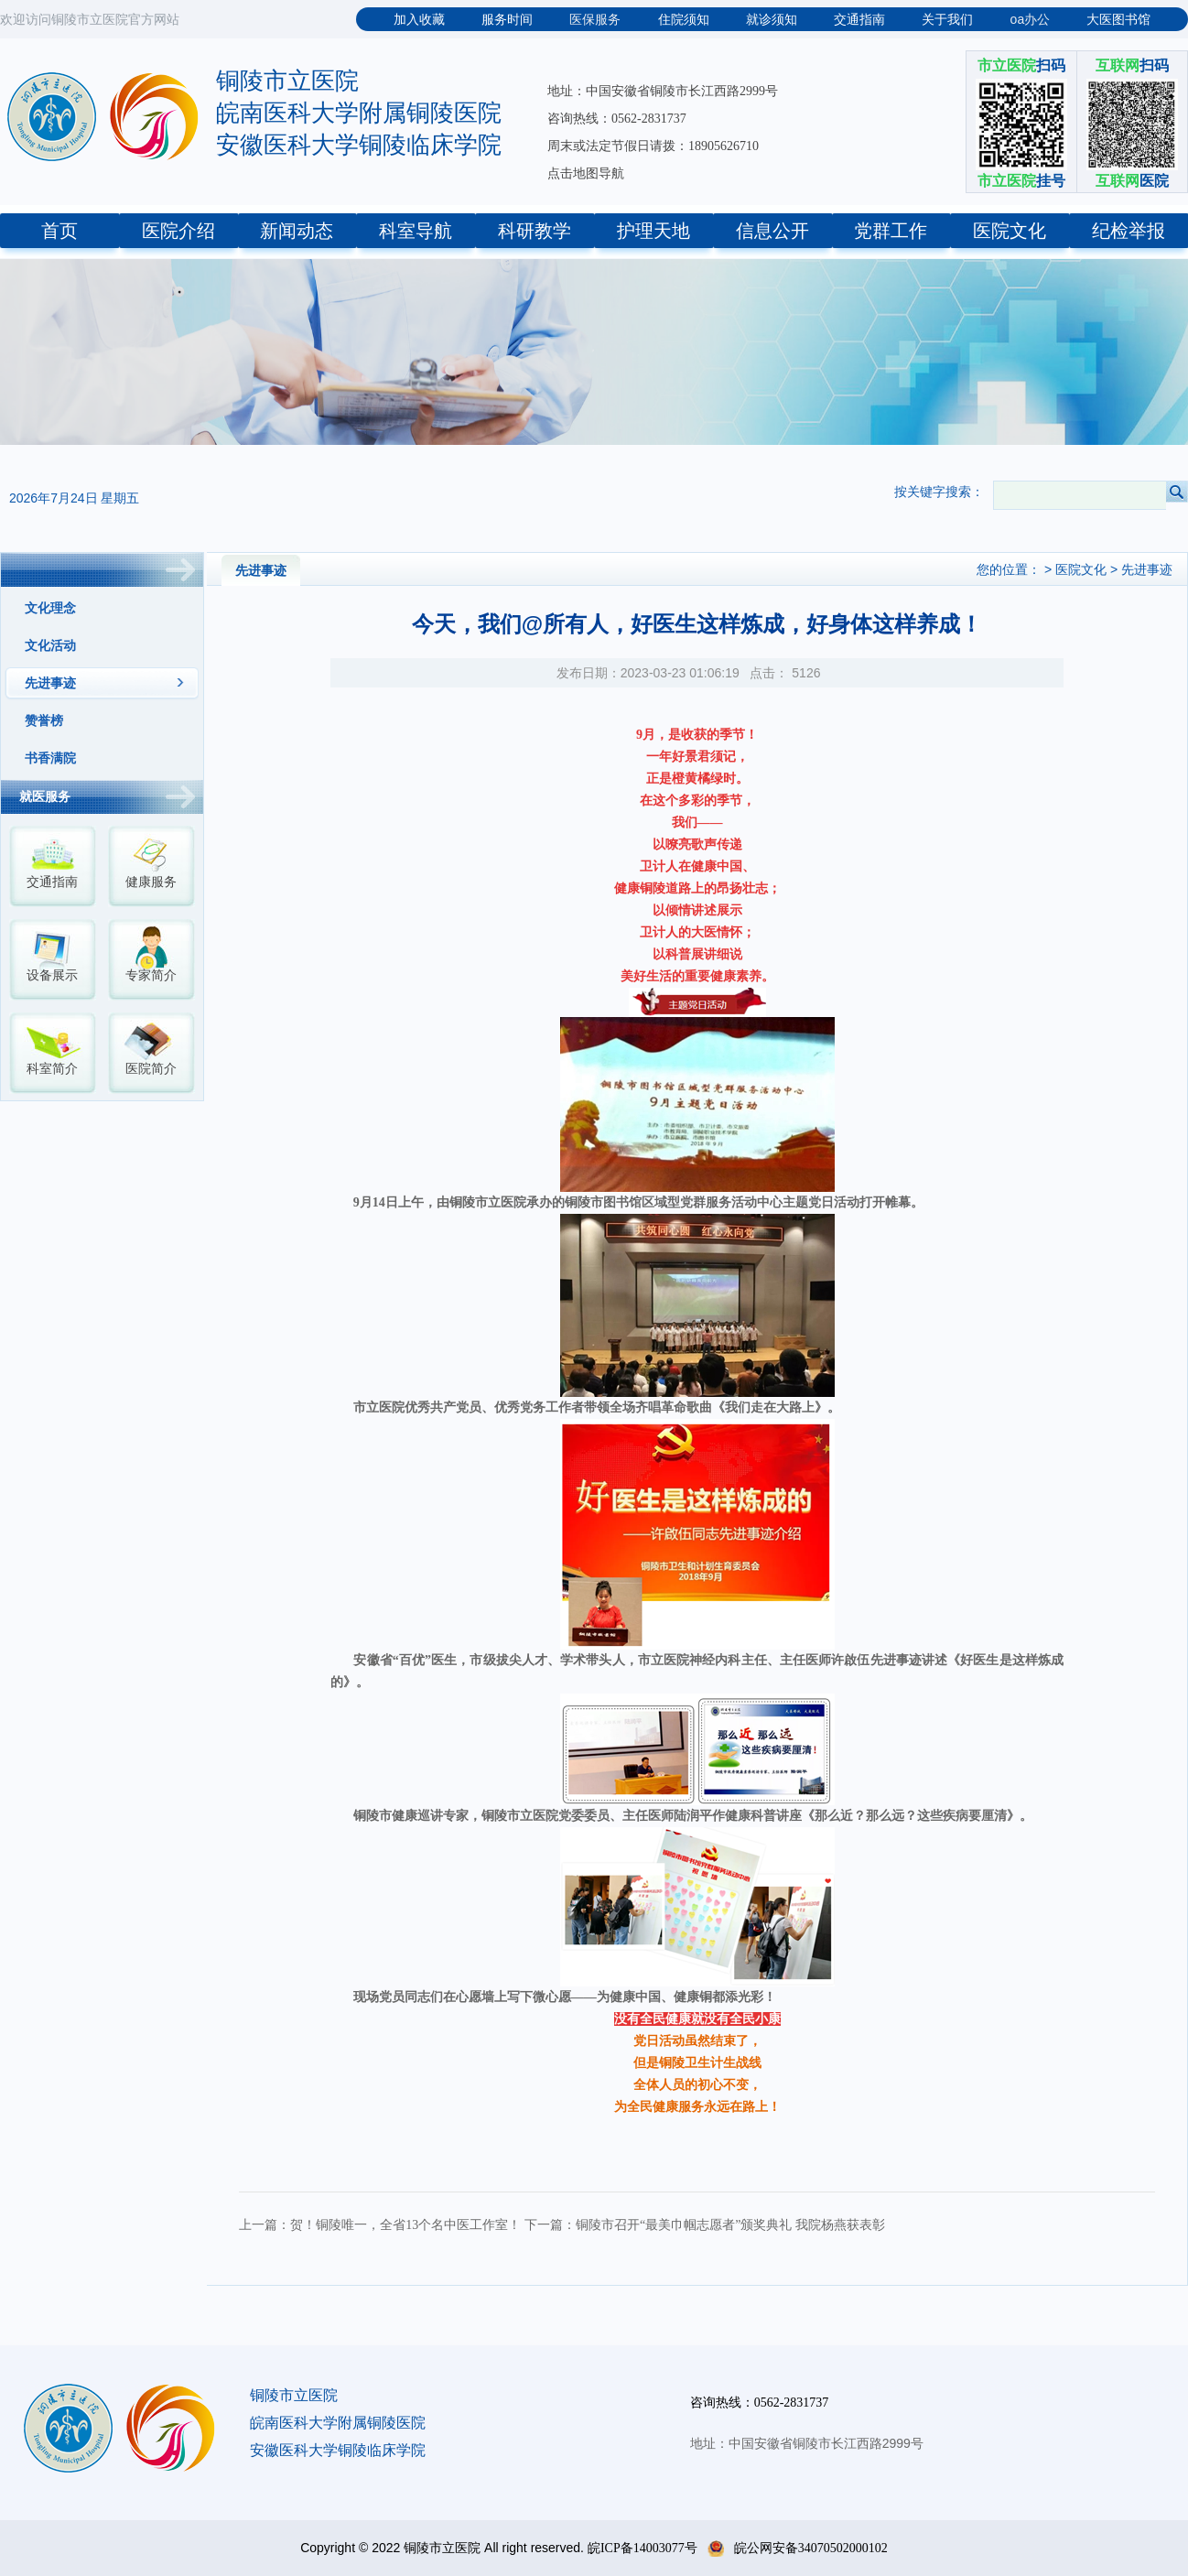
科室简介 (52, 1069)
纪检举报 (1128, 231)
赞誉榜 (44, 721)
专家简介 (151, 975)
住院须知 (683, 20)
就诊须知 (771, 20)
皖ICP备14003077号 (642, 2548)
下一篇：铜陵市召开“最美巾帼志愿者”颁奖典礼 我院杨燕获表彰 (704, 2225)
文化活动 (50, 646)
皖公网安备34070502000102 (797, 2548)
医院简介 (151, 1069)
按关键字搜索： (939, 491)
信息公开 (772, 231)
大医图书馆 (1118, 20)
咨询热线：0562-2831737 (616, 118)
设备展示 (52, 975)
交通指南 (859, 20)
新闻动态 (296, 231)
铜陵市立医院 (287, 81)
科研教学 (534, 231)
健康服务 (151, 882)
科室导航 (415, 231)
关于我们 (947, 20)
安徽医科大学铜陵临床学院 (359, 145)
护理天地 (653, 231)
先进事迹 (50, 683)
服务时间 (507, 20)
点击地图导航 (585, 173)
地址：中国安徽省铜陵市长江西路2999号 (662, 91)
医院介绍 (178, 231)
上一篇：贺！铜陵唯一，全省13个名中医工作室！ (380, 2225)
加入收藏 (419, 20)
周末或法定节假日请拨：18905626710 (653, 146)
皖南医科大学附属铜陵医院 (359, 113)
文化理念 (50, 608)
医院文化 (1009, 231)
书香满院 (50, 758)
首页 (59, 231)
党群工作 (890, 231)
